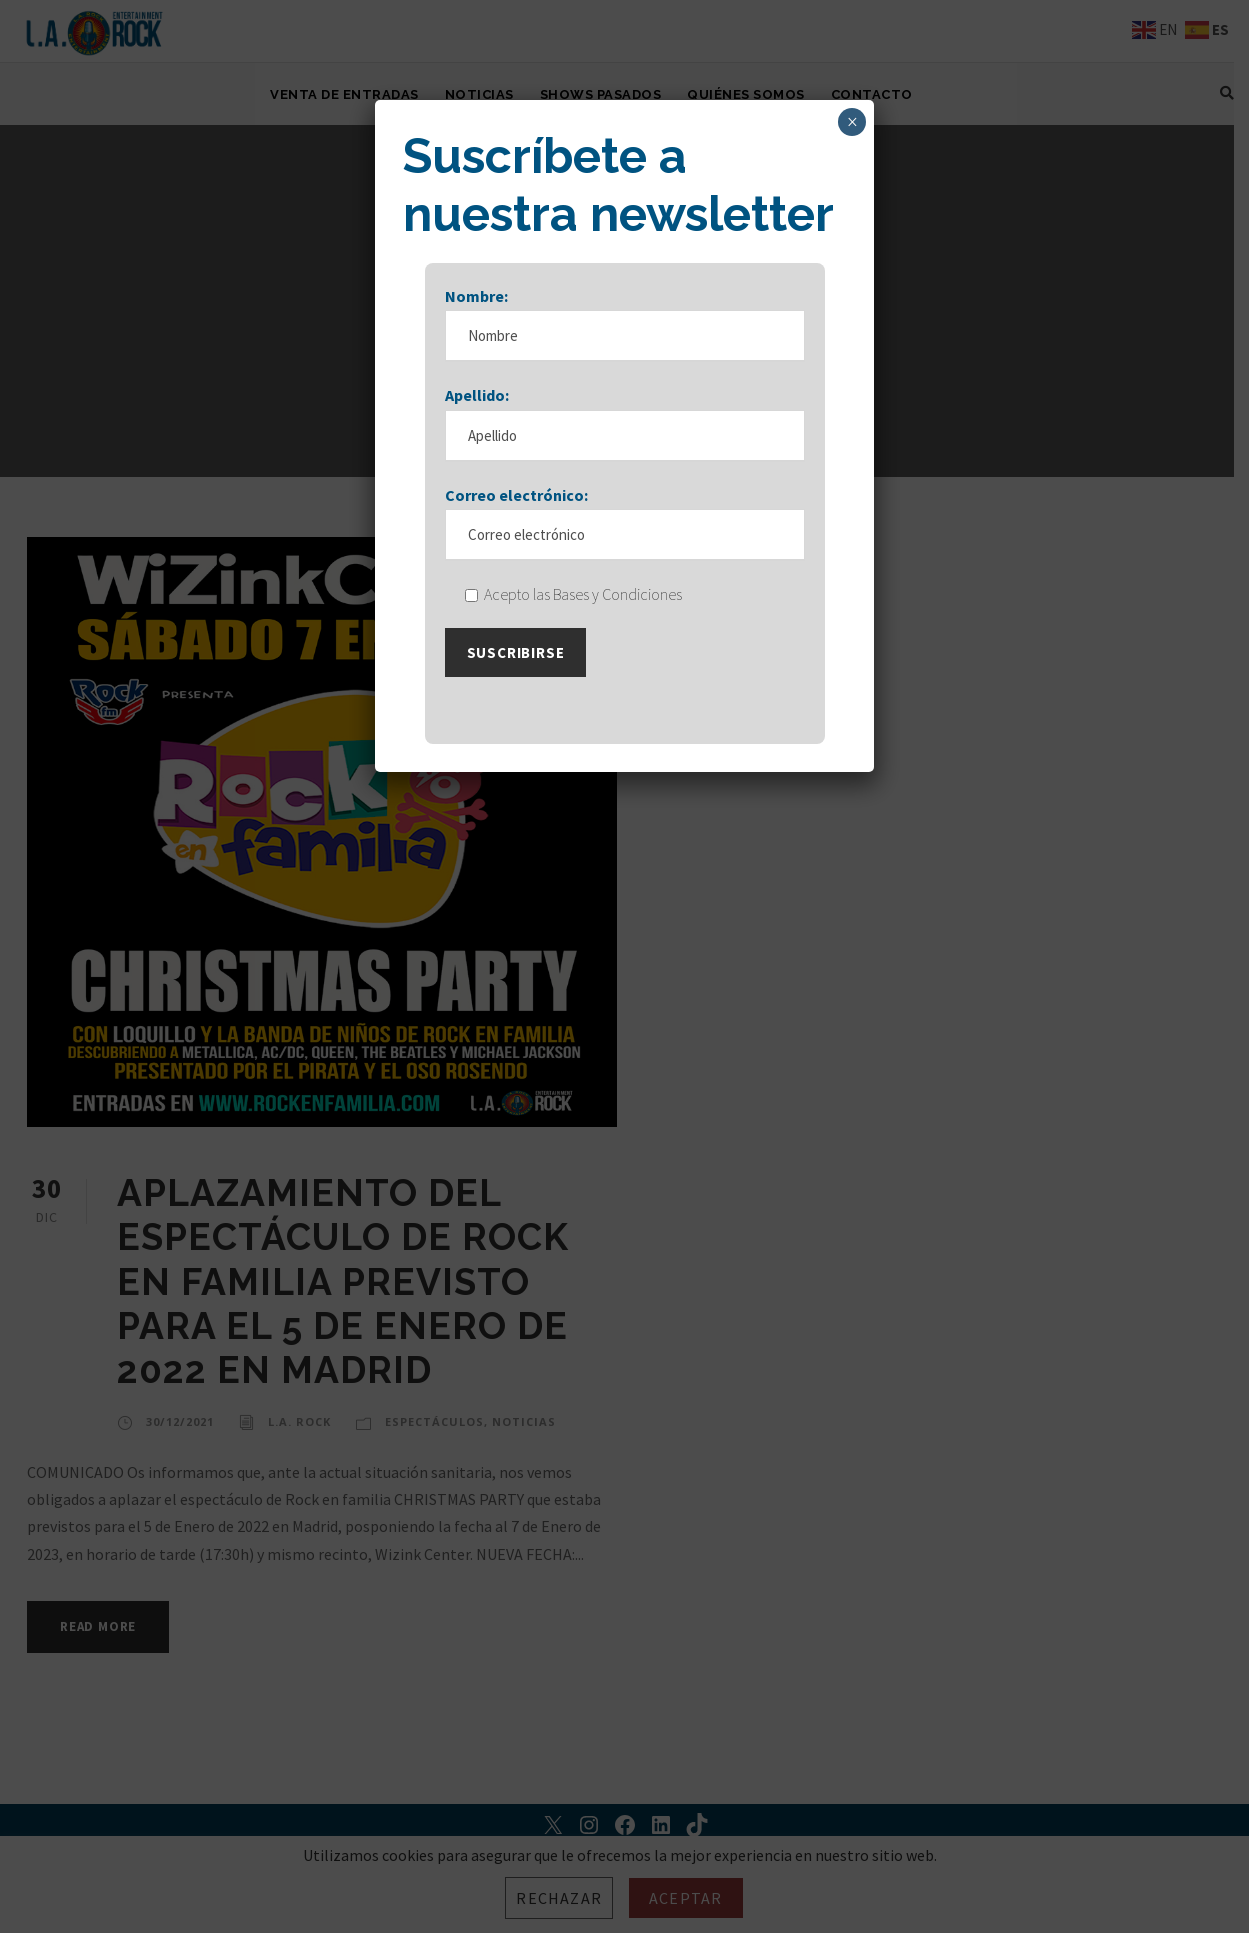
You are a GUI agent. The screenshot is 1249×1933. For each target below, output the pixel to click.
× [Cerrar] (852, 122)
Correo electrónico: (516, 495)
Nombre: (476, 296)
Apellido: (477, 395)
